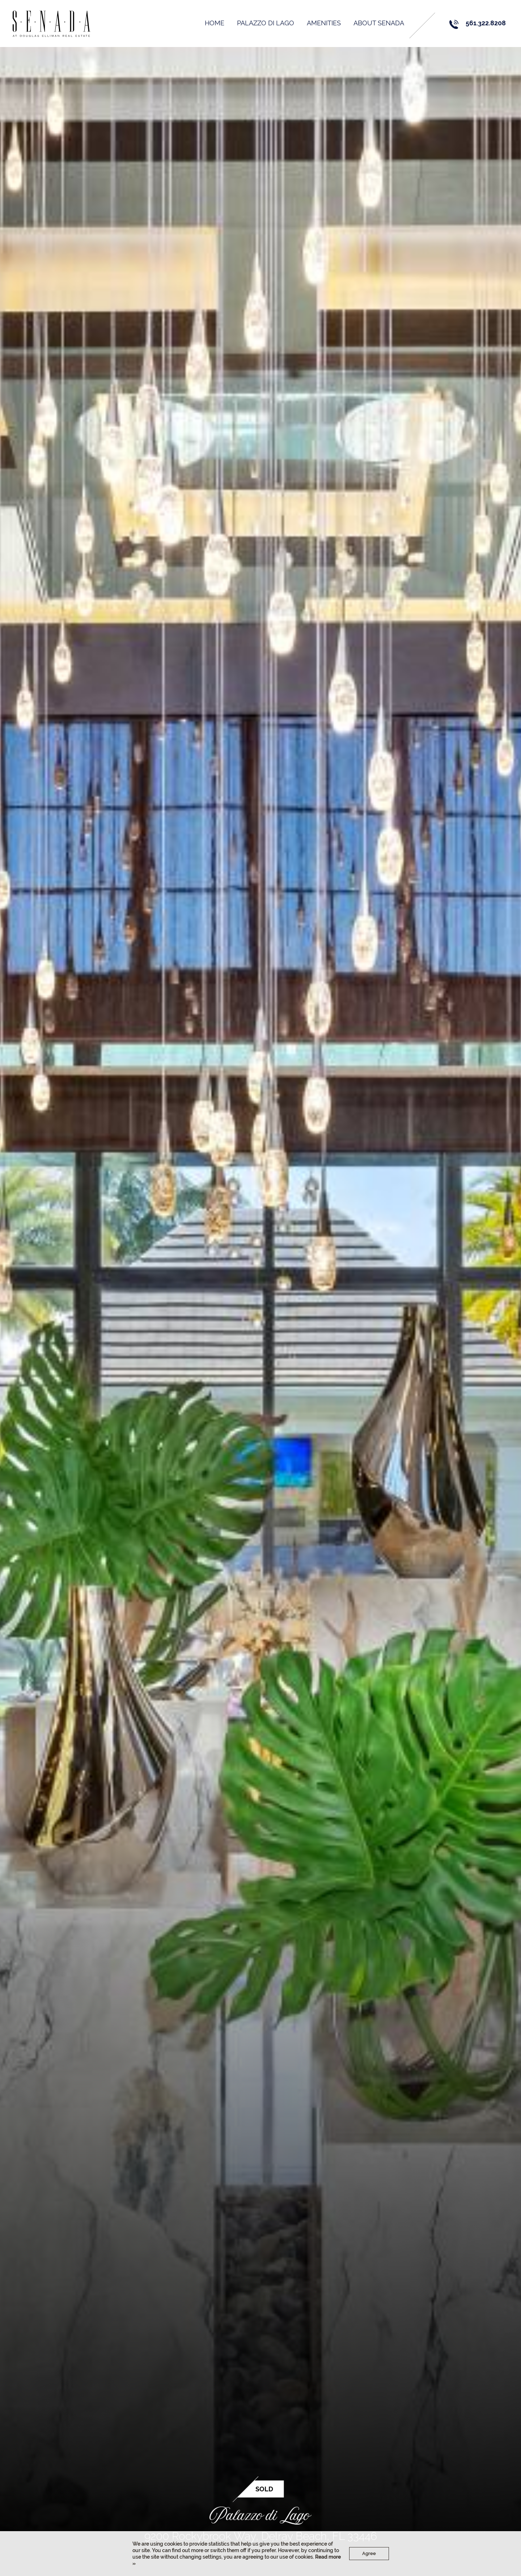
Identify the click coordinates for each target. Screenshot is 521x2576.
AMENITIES (326, 23)
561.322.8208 (488, 23)
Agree (369, 2553)
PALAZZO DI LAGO (268, 23)
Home (217, 23)
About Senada (381, 23)
